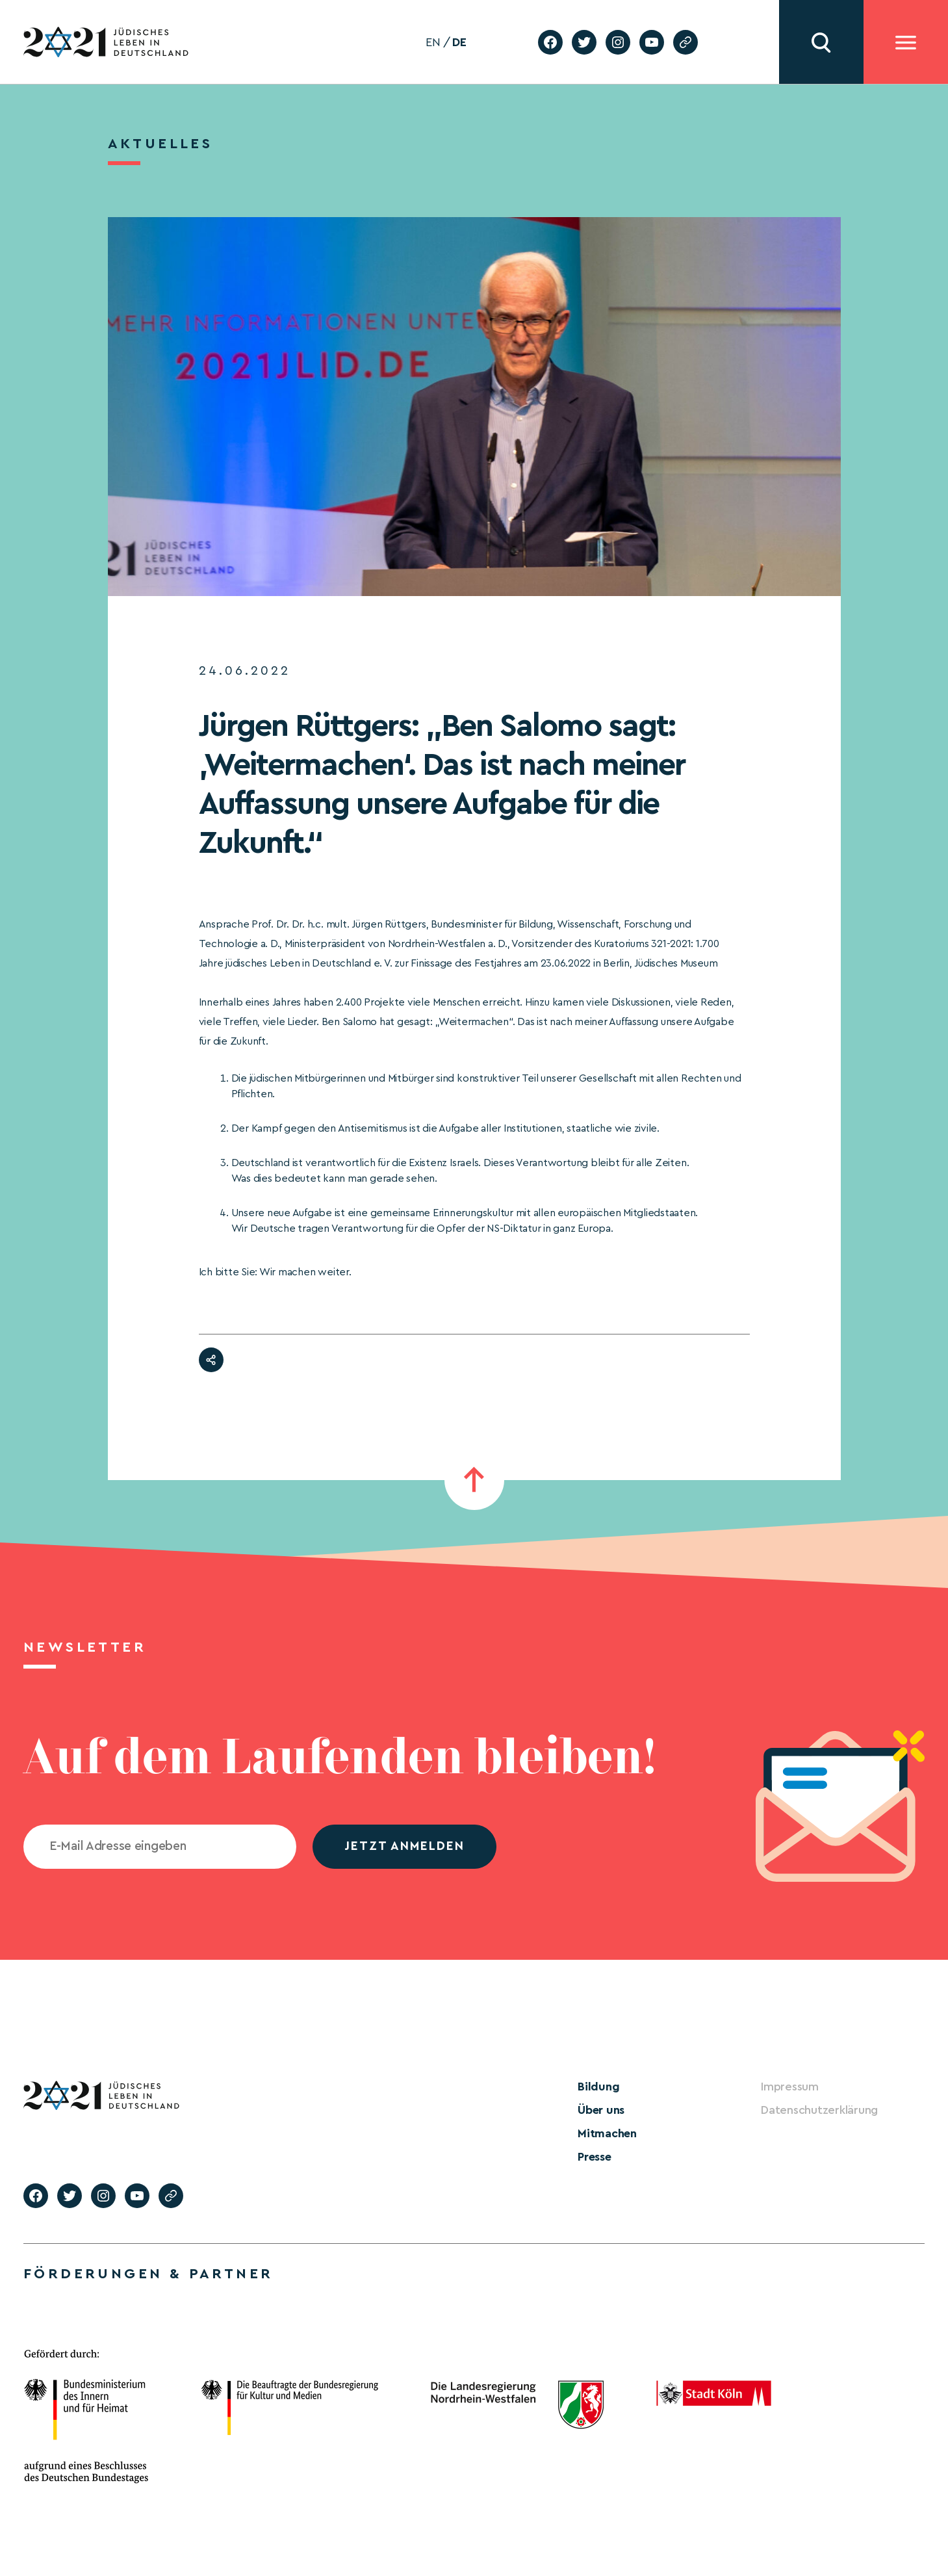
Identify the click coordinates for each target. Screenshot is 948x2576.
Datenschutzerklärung (819, 2110)
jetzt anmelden (404, 1846)
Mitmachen (607, 2133)
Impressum (790, 2086)
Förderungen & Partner (148, 2274)
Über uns (601, 2110)
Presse (594, 2157)
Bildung (598, 2086)
